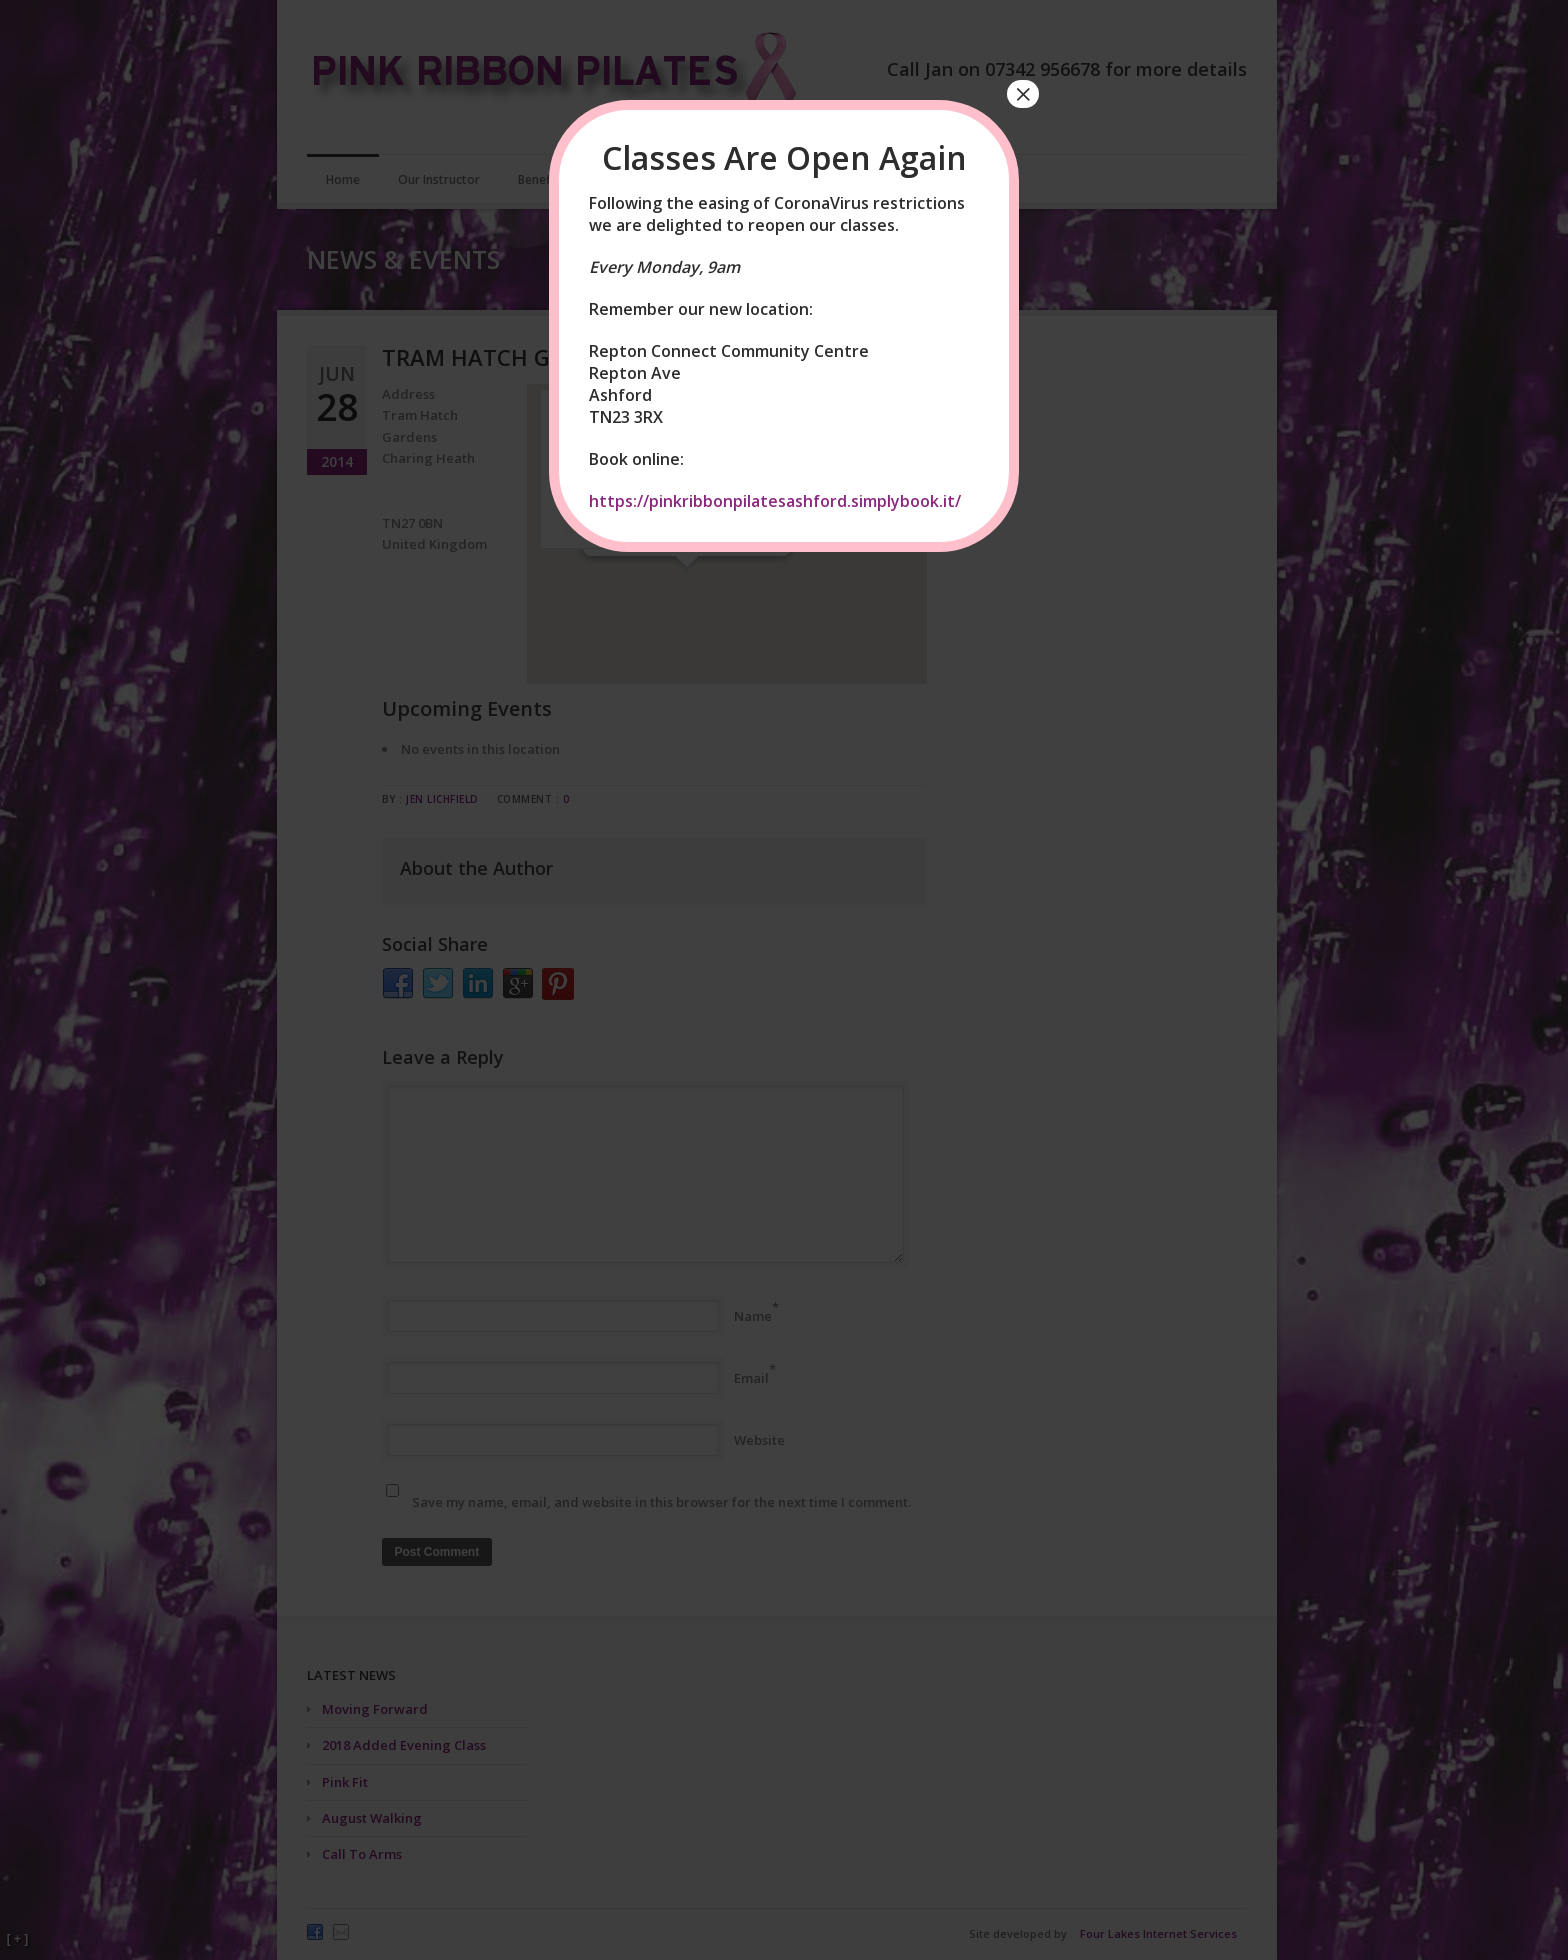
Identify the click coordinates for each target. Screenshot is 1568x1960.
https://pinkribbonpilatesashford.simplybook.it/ (775, 501)
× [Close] (1023, 94)
